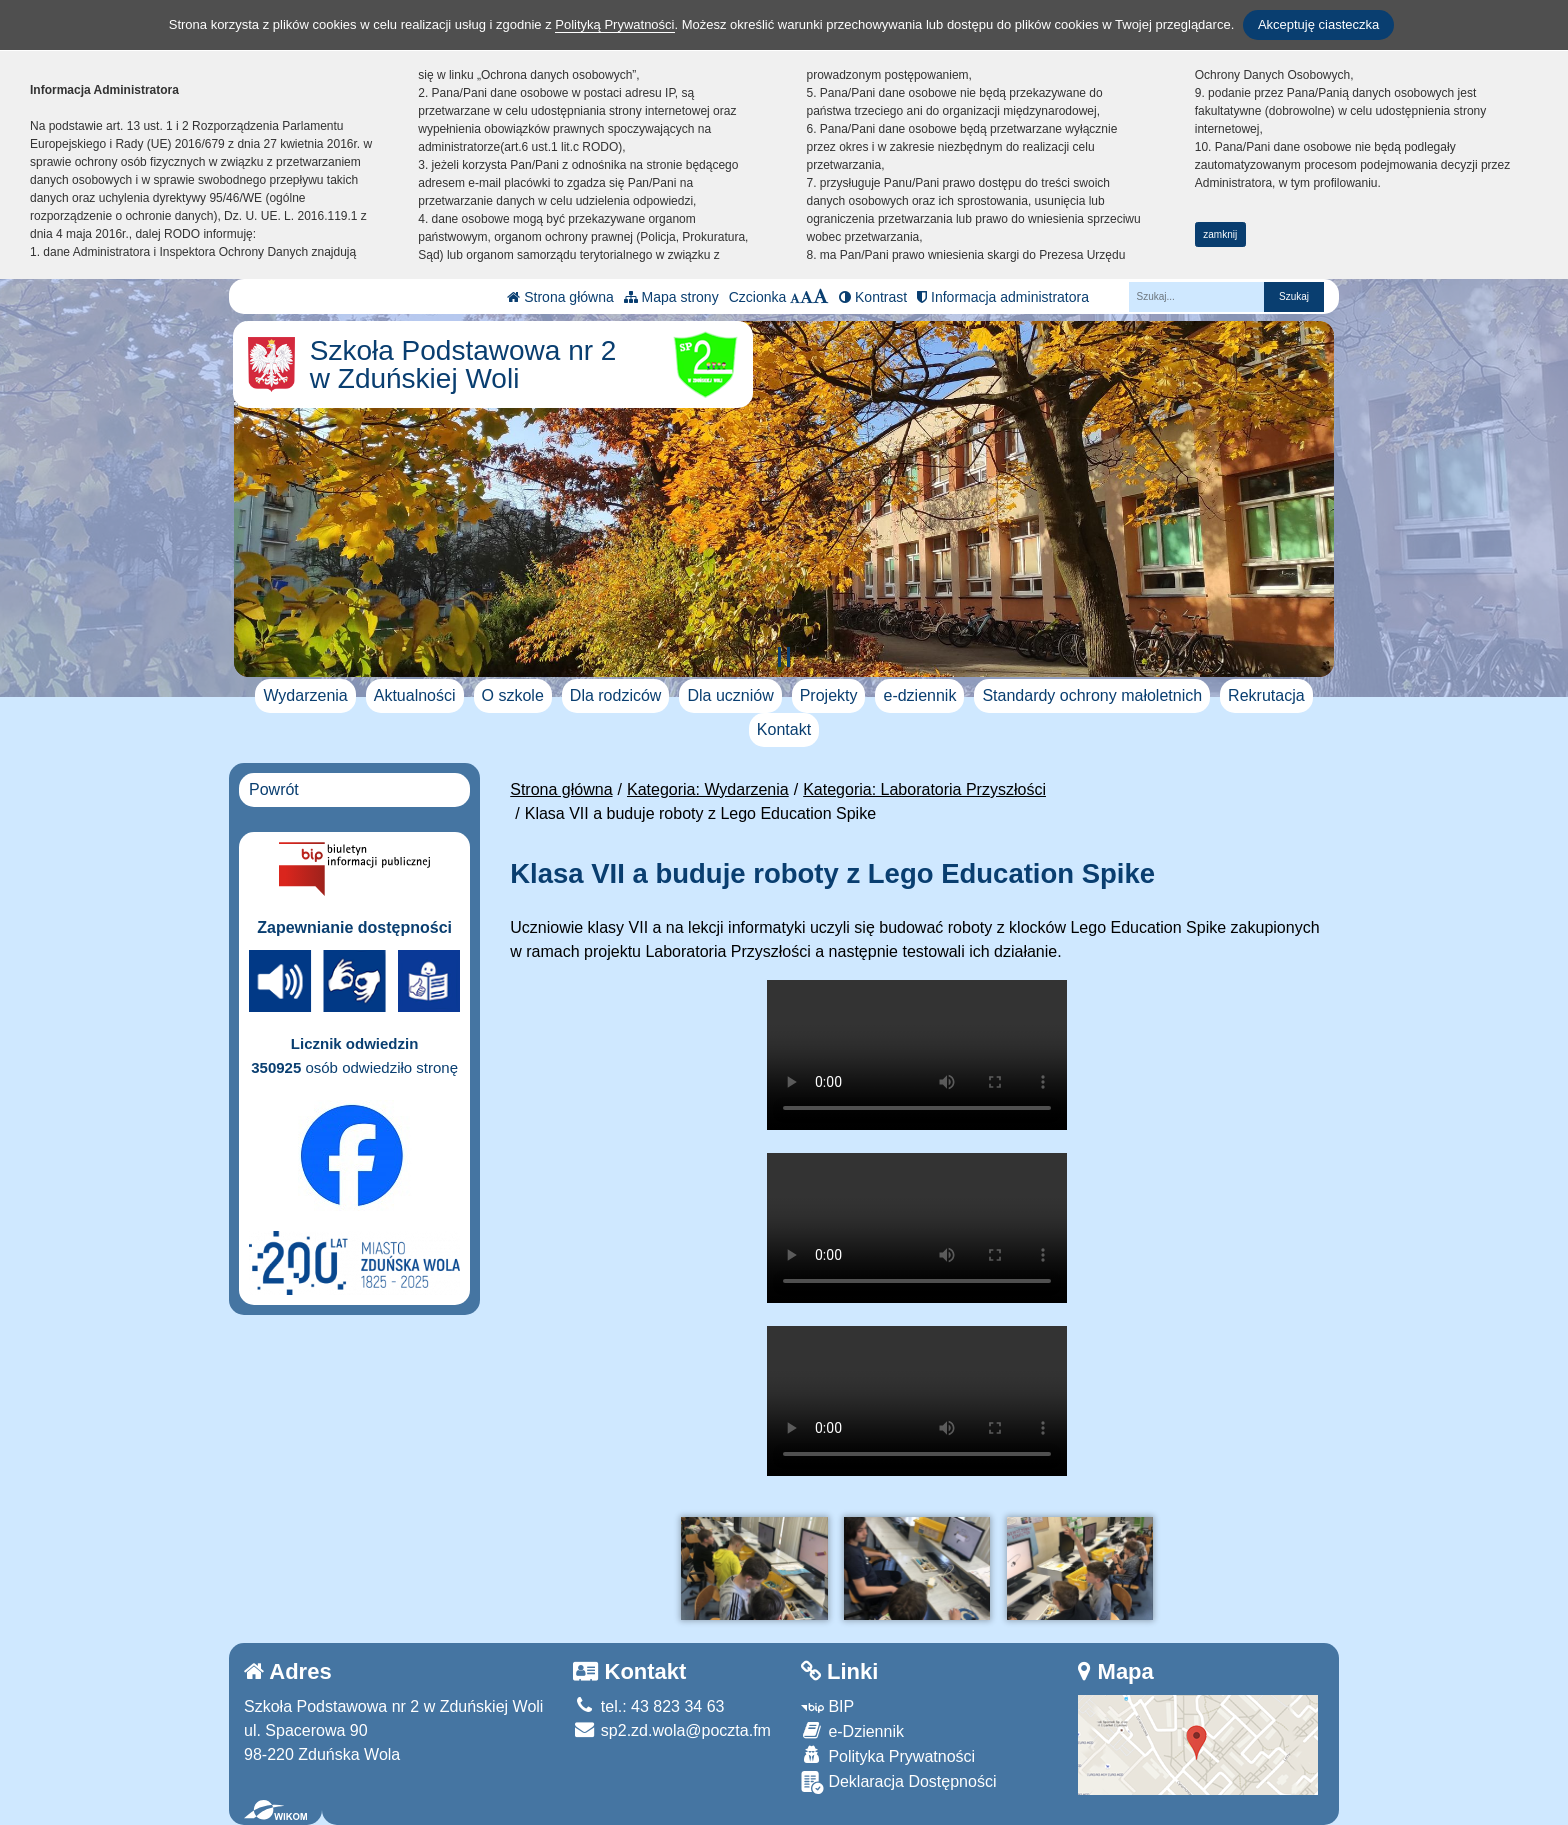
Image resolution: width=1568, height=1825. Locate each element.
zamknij (1220, 234)
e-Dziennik (852, 1730)
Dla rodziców (616, 695)
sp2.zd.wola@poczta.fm (672, 1730)
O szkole (513, 695)
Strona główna (560, 297)
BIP (827, 1706)
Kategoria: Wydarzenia (708, 789)
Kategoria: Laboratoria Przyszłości (924, 789)
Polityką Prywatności (614, 24)
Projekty (829, 695)
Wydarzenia (305, 695)
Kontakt (784, 729)
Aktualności (415, 695)
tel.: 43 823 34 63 (648, 1706)
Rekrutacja (1266, 695)
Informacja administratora (1003, 297)
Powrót (274, 789)
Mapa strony (671, 297)
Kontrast (873, 297)
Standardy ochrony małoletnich (1092, 695)
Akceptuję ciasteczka (1318, 24)
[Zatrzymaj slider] (784, 657)
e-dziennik (919, 695)
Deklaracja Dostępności (899, 1782)
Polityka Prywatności (888, 1755)
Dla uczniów (730, 695)
